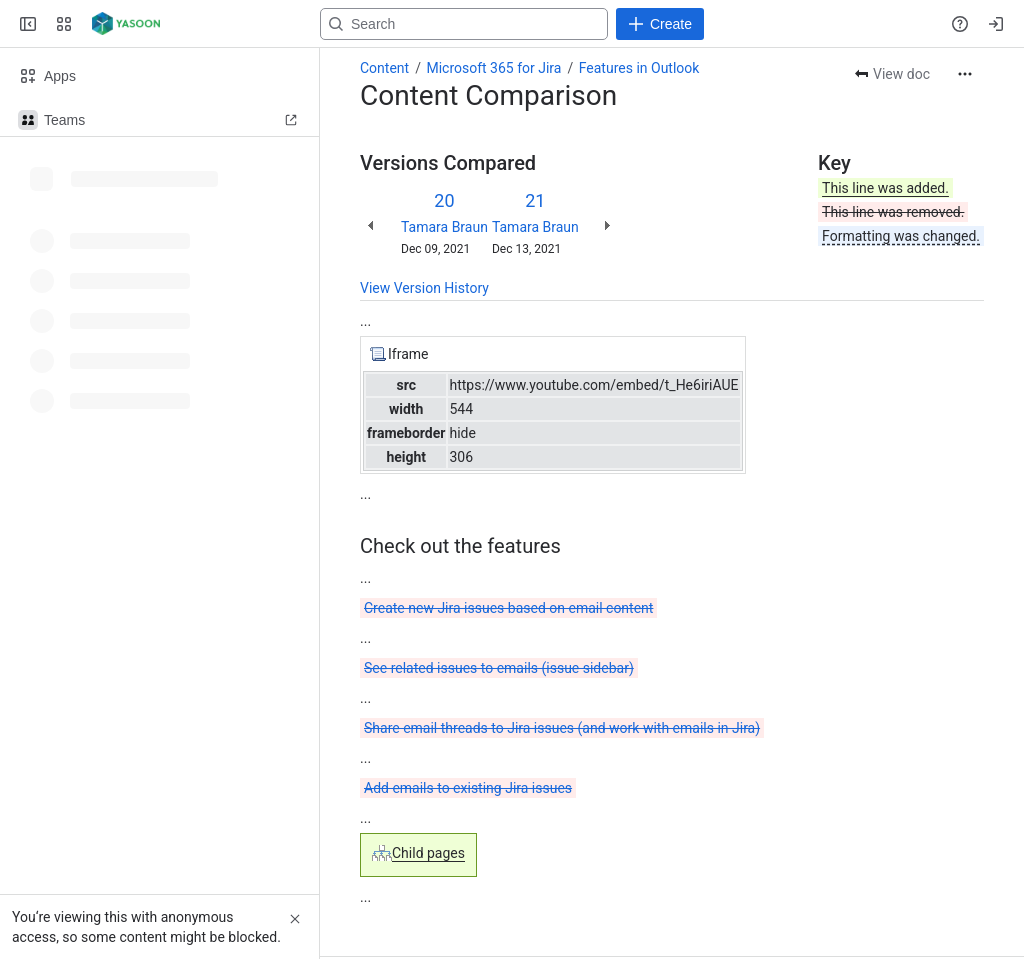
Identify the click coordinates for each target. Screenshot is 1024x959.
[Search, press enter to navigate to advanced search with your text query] (508, 24)
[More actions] (965, 74)
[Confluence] (126, 24)
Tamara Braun (444, 227)
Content (384, 68)
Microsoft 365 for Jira (493, 68)
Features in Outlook (639, 68)
